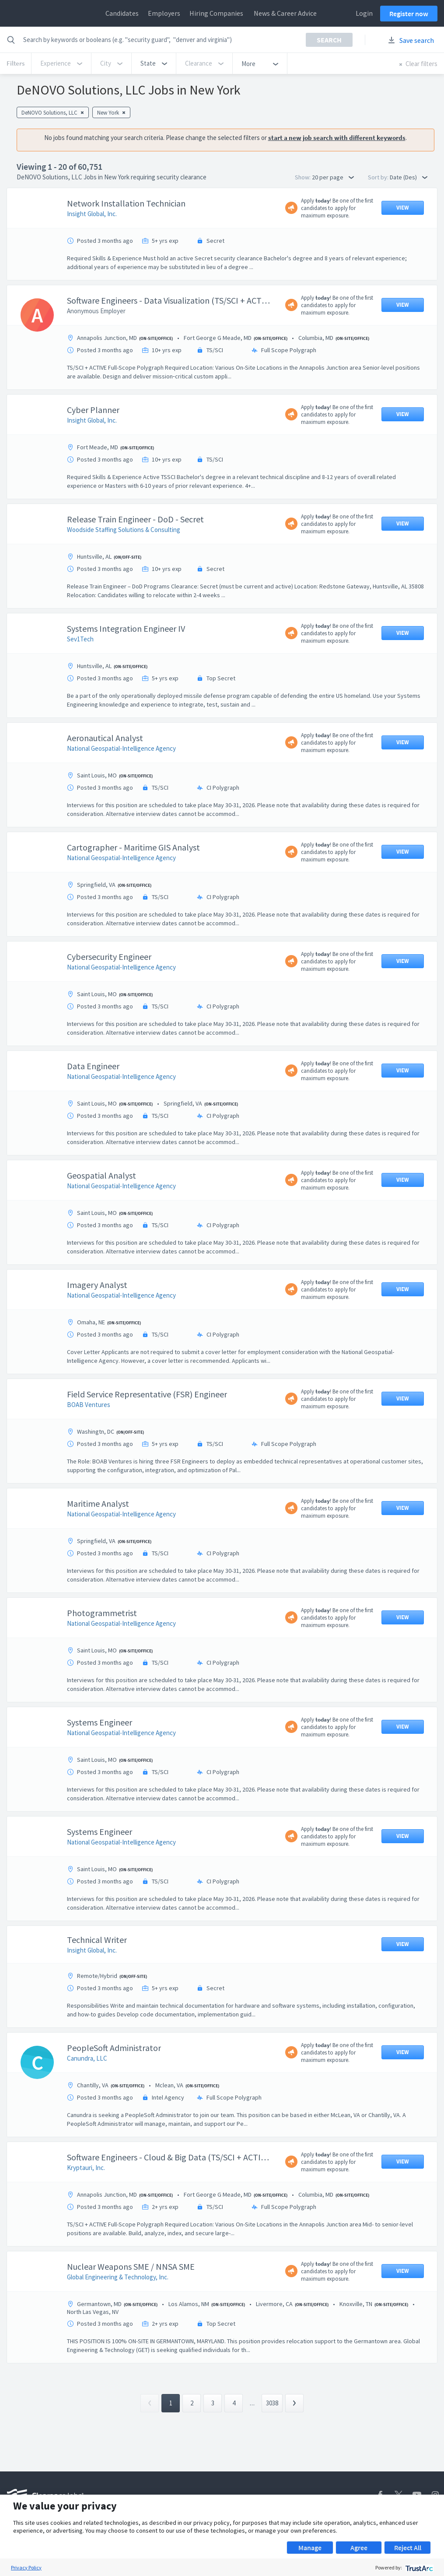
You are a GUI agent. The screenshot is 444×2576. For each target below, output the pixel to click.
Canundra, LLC (87, 2058)
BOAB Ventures (88, 1404)
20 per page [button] (333, 177)
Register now (408, 13)
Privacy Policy (26, 2567)
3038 (272, 2403)
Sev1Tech (80, 639)
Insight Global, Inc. (92, 214)
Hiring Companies (216, 13)
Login (364, 13)
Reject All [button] (407, 2547)
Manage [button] (310, 2547)
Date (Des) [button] (408, 177)
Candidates (122, 13)
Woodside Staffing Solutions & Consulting (123, 529)
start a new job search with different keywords (337, 137)
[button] (154, 63)
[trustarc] (418, 2567)
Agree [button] (358, 2547)
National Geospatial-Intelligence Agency (121, 748)
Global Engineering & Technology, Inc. (117, 2277)
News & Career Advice (285, 13)
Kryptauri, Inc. (86, 2167)
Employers (164, 13)
